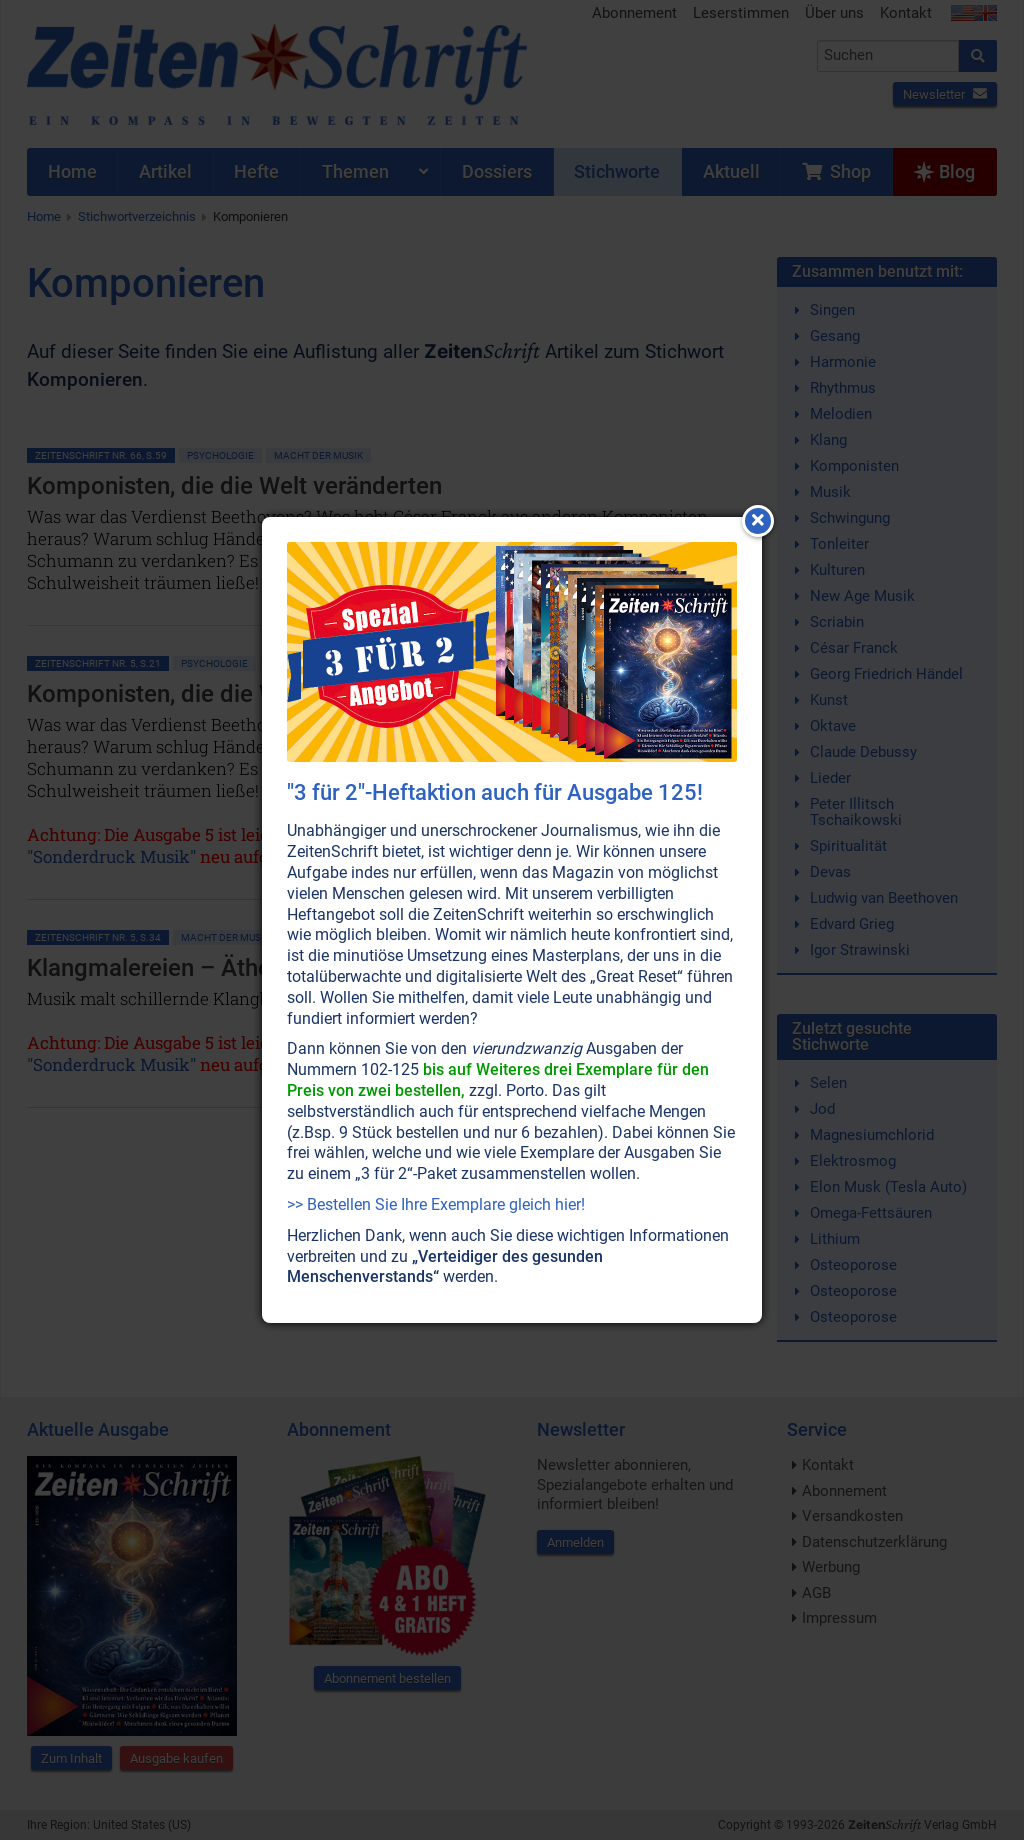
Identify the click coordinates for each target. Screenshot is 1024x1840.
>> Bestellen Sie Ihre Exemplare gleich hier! (436, 1204)
